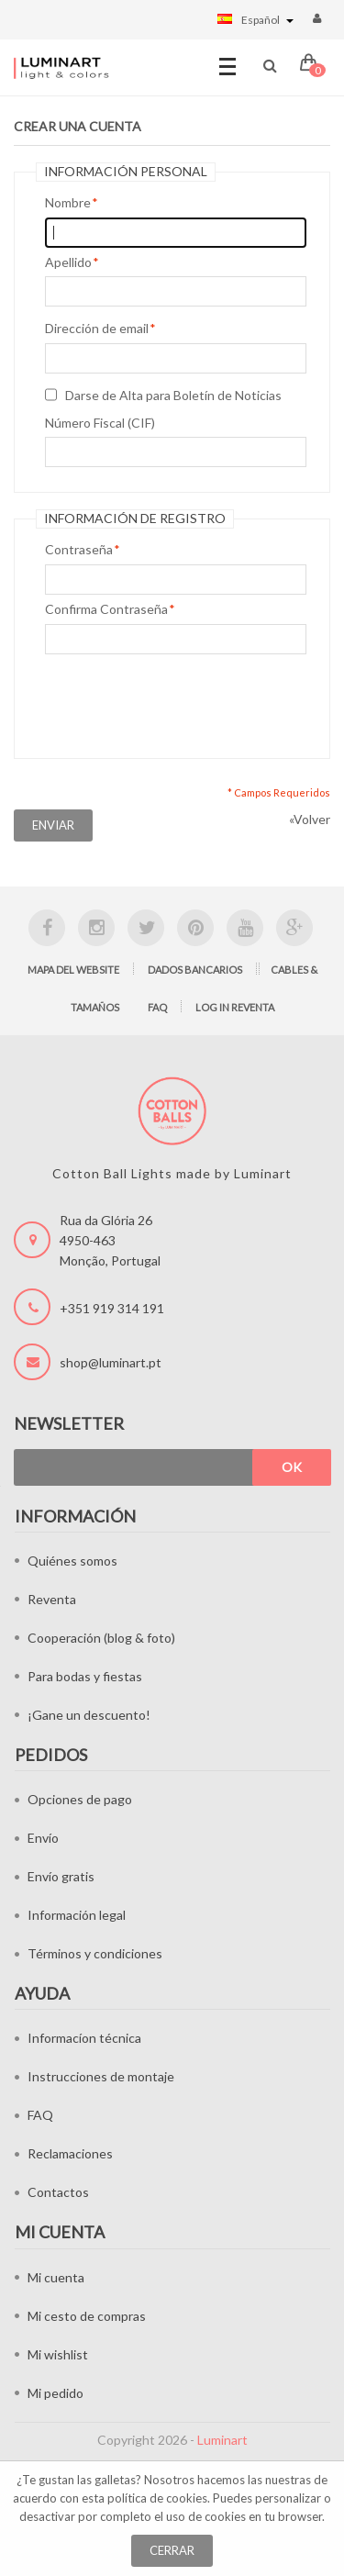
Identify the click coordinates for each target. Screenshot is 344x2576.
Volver (309, 819)
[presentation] (184, 702)
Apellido (68, 262)
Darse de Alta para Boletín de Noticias (173, 395)
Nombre (68, 203)
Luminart (222, 2440)
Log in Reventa (234, 1007)
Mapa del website (73, 970)
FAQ (157, 1007)
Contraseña (79, 550)
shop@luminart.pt (110, 1362)
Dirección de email (97, 328)
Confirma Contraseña (106, 609)
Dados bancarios (195, 970)
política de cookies (157, 2498)
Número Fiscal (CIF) (100, 422)
